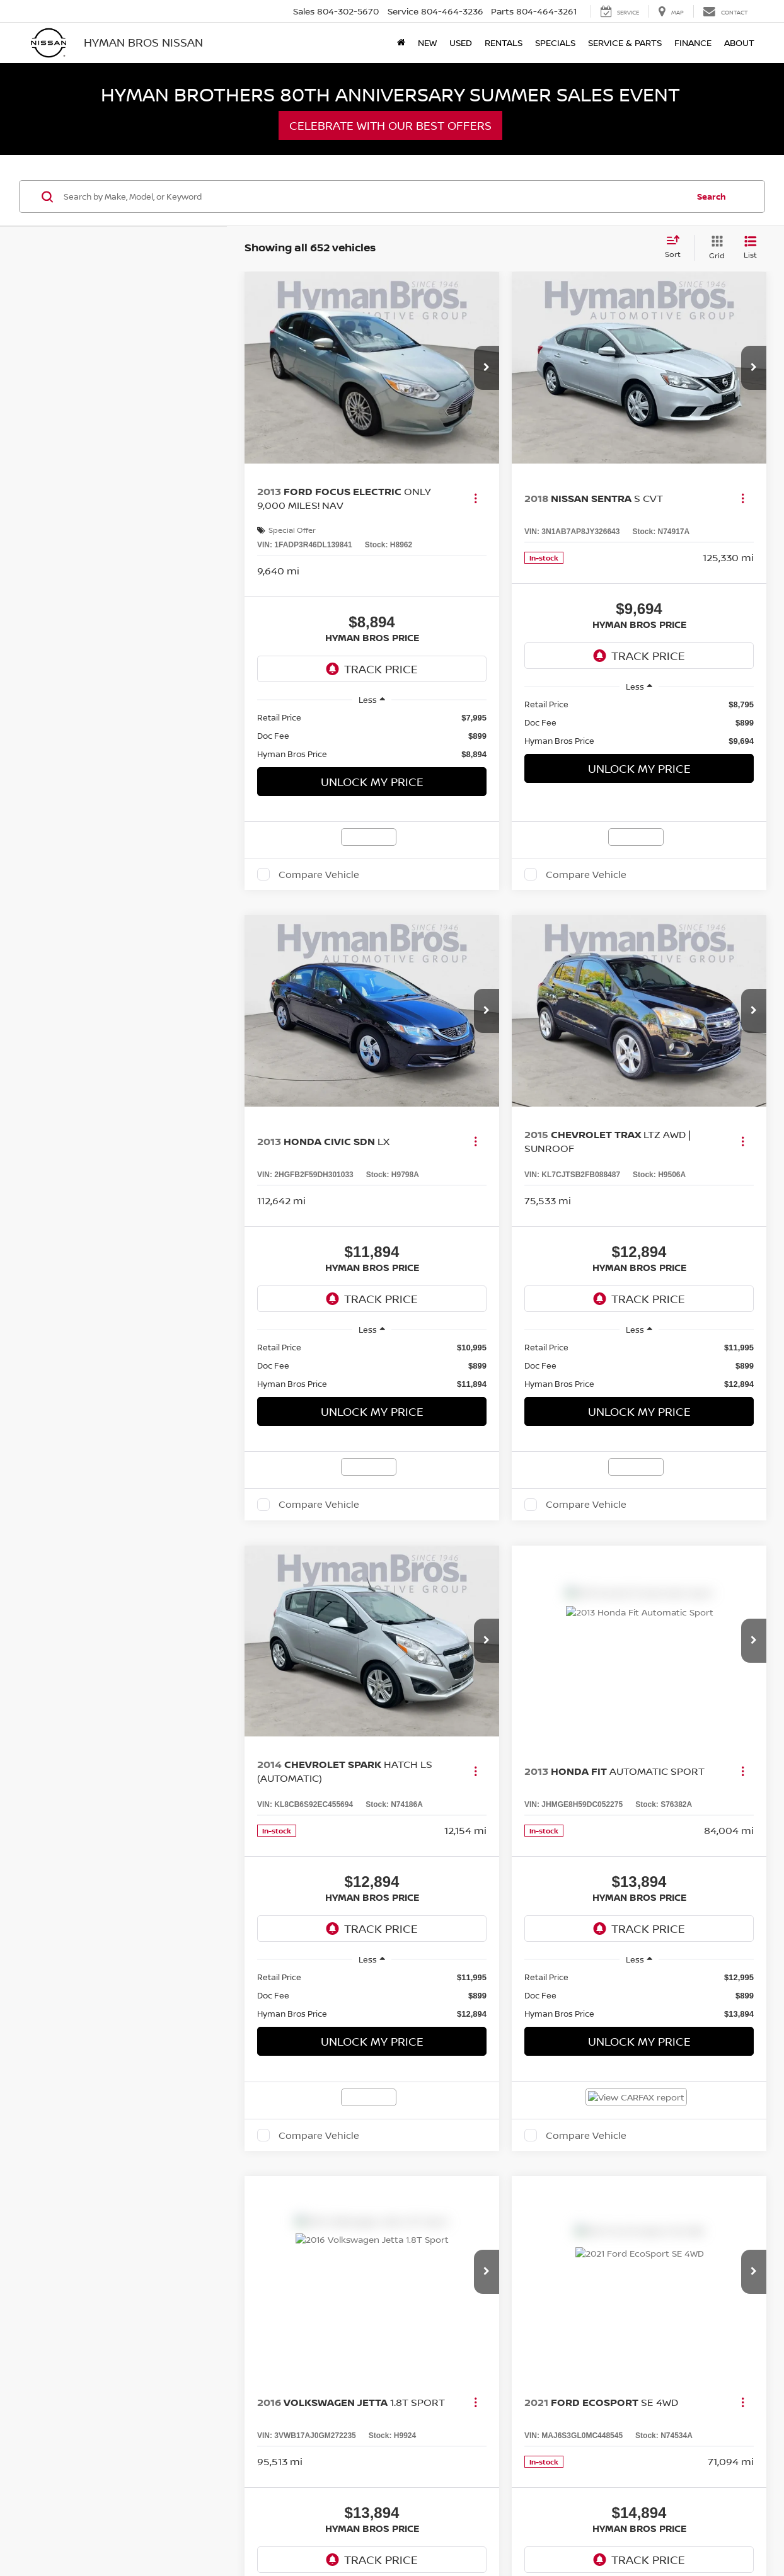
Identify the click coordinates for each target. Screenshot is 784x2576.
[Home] (401, 43)
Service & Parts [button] (625, 42)
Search (711, 196)
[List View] (750, 248)
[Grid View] (714, 248)
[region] (372, 736)
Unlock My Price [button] (372, 781)
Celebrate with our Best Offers (390, 125)
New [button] (427, 42)
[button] (486, 368)
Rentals (503, 42)
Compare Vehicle (319, 874)
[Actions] (475, 498)
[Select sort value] (677, 247)
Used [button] (460, 42)
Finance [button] (693, 42)
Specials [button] (555, 42)
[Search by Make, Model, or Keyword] (374, 196)
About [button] (739, 42)
